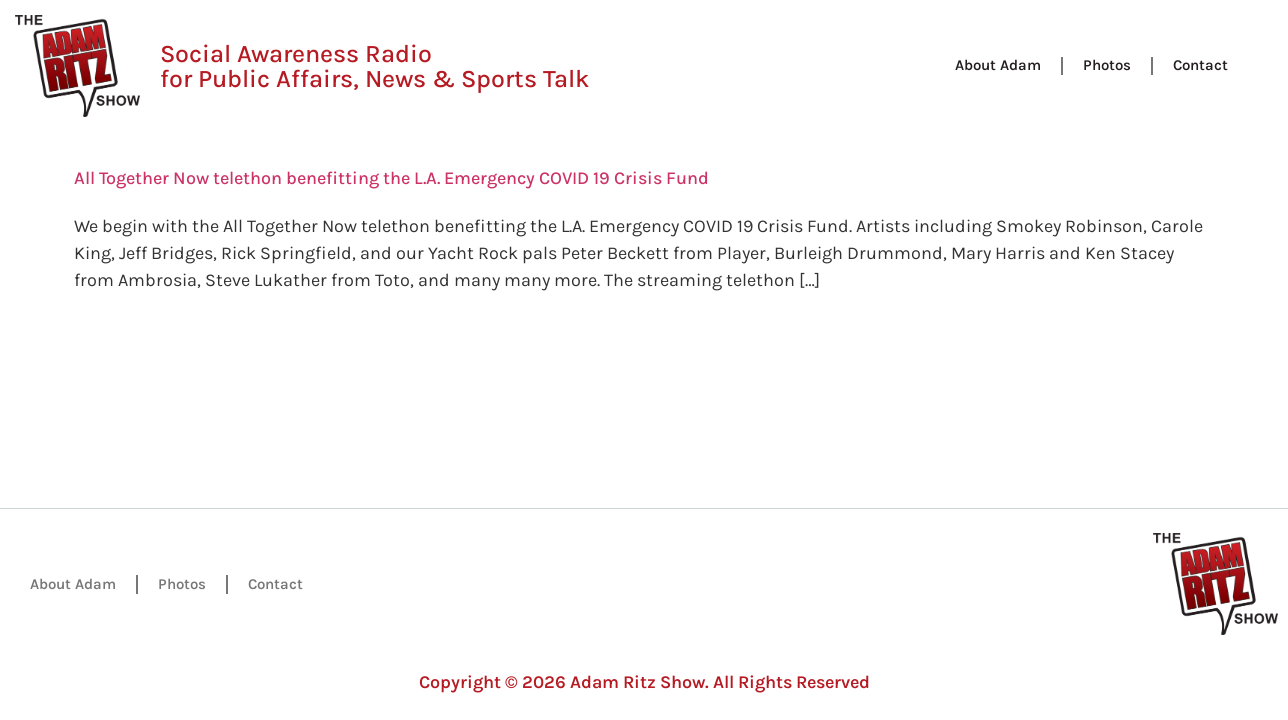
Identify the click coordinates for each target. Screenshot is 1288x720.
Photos (1107, 65)
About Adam (998, 65)
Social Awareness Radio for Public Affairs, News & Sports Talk (374, 66)
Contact (1200, 65)
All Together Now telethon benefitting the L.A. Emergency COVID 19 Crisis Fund (391, 178)
